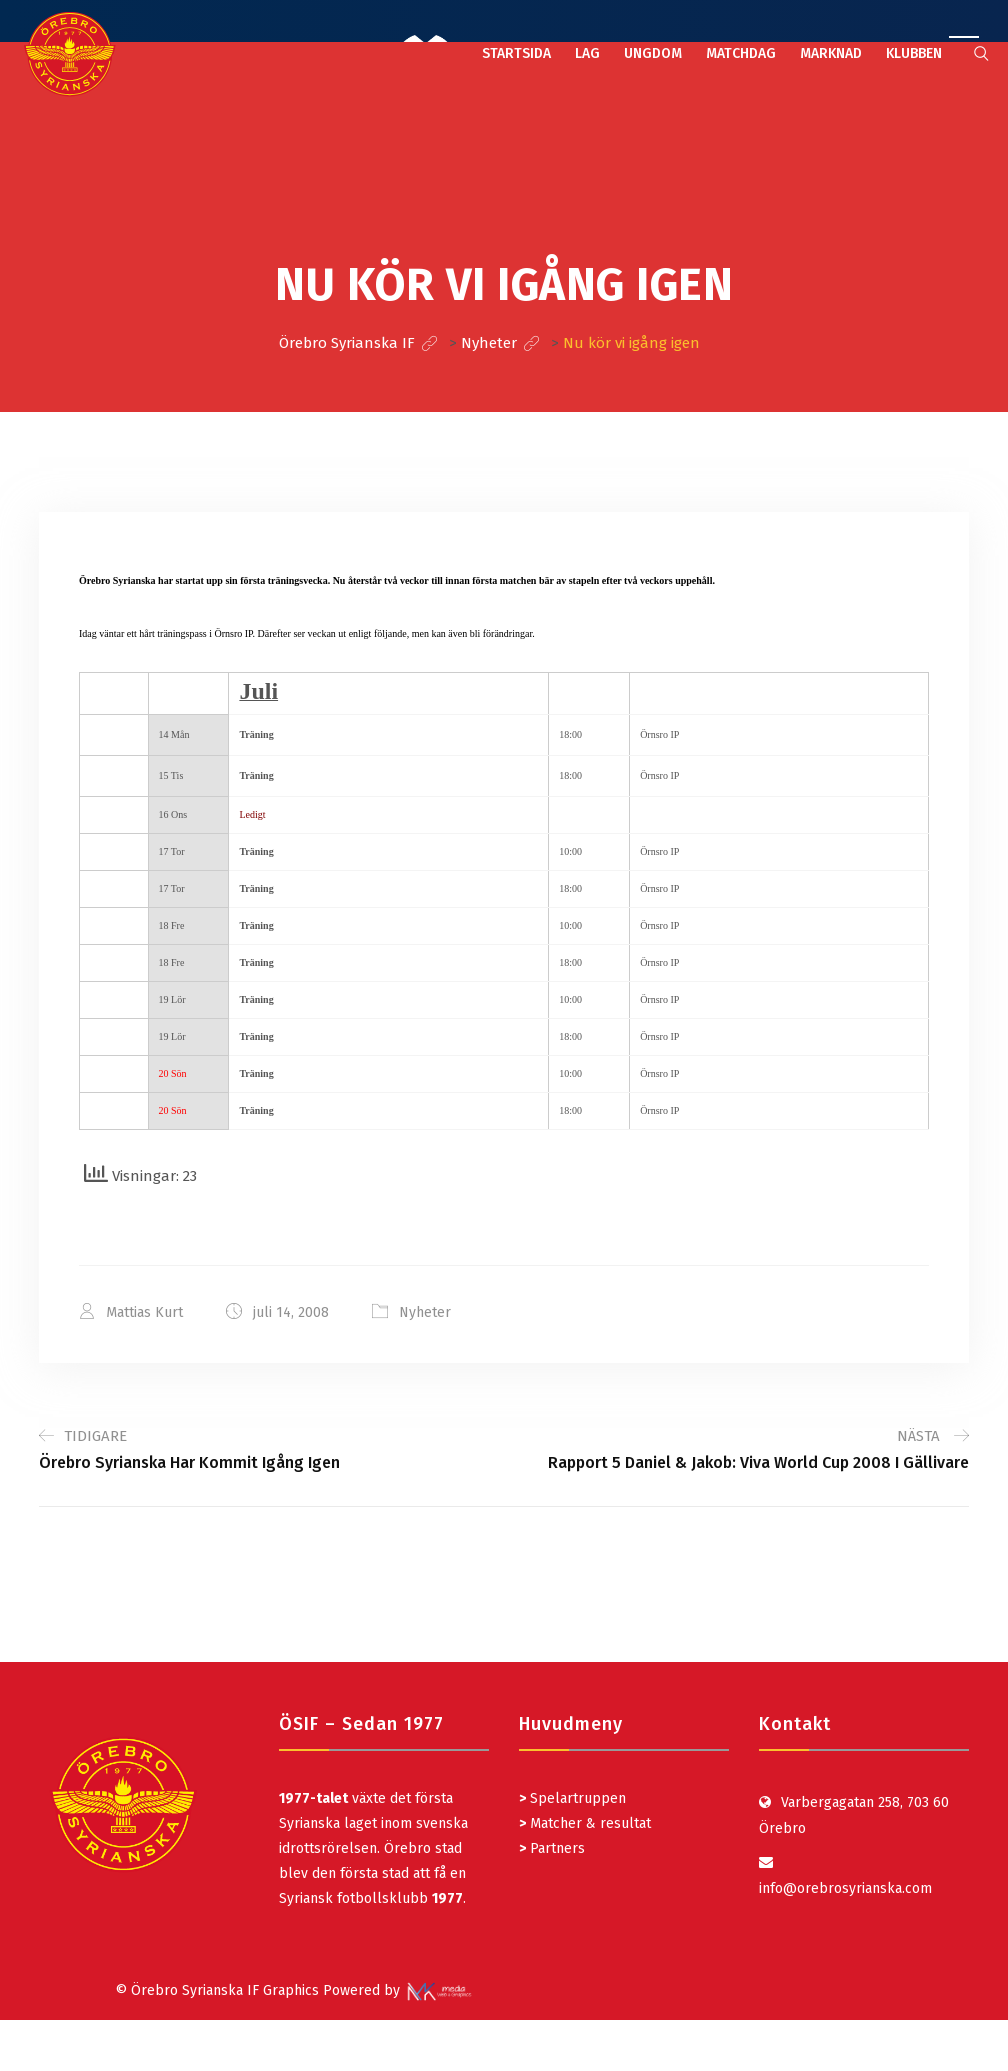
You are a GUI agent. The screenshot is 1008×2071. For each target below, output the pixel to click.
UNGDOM (653, 53)
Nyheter (425, 1312)
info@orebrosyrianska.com (845, 1888)
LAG (587, 53)
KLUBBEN (914, 53)
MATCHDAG (741, 53)
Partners (552, 1848)
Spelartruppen (576, 1798)
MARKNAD (831, 53)
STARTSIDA (516, 53)
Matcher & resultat (585, 1823)
